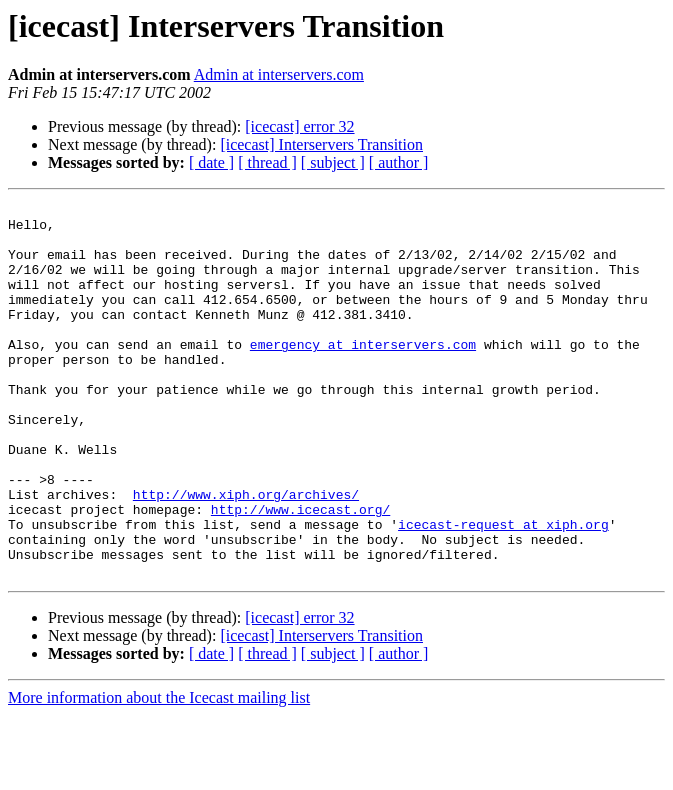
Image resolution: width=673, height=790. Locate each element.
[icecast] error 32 (299, 126)
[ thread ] (267, 162)
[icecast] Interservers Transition (321, 144)
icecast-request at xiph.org (503, 590)
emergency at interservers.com (363, 374)
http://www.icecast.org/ (300, 572)
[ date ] (211, 162)
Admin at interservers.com (279, 74)
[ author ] (399, 162)
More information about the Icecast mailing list (159, 772)
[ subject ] (333, 162)
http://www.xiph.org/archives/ (246, 554)
